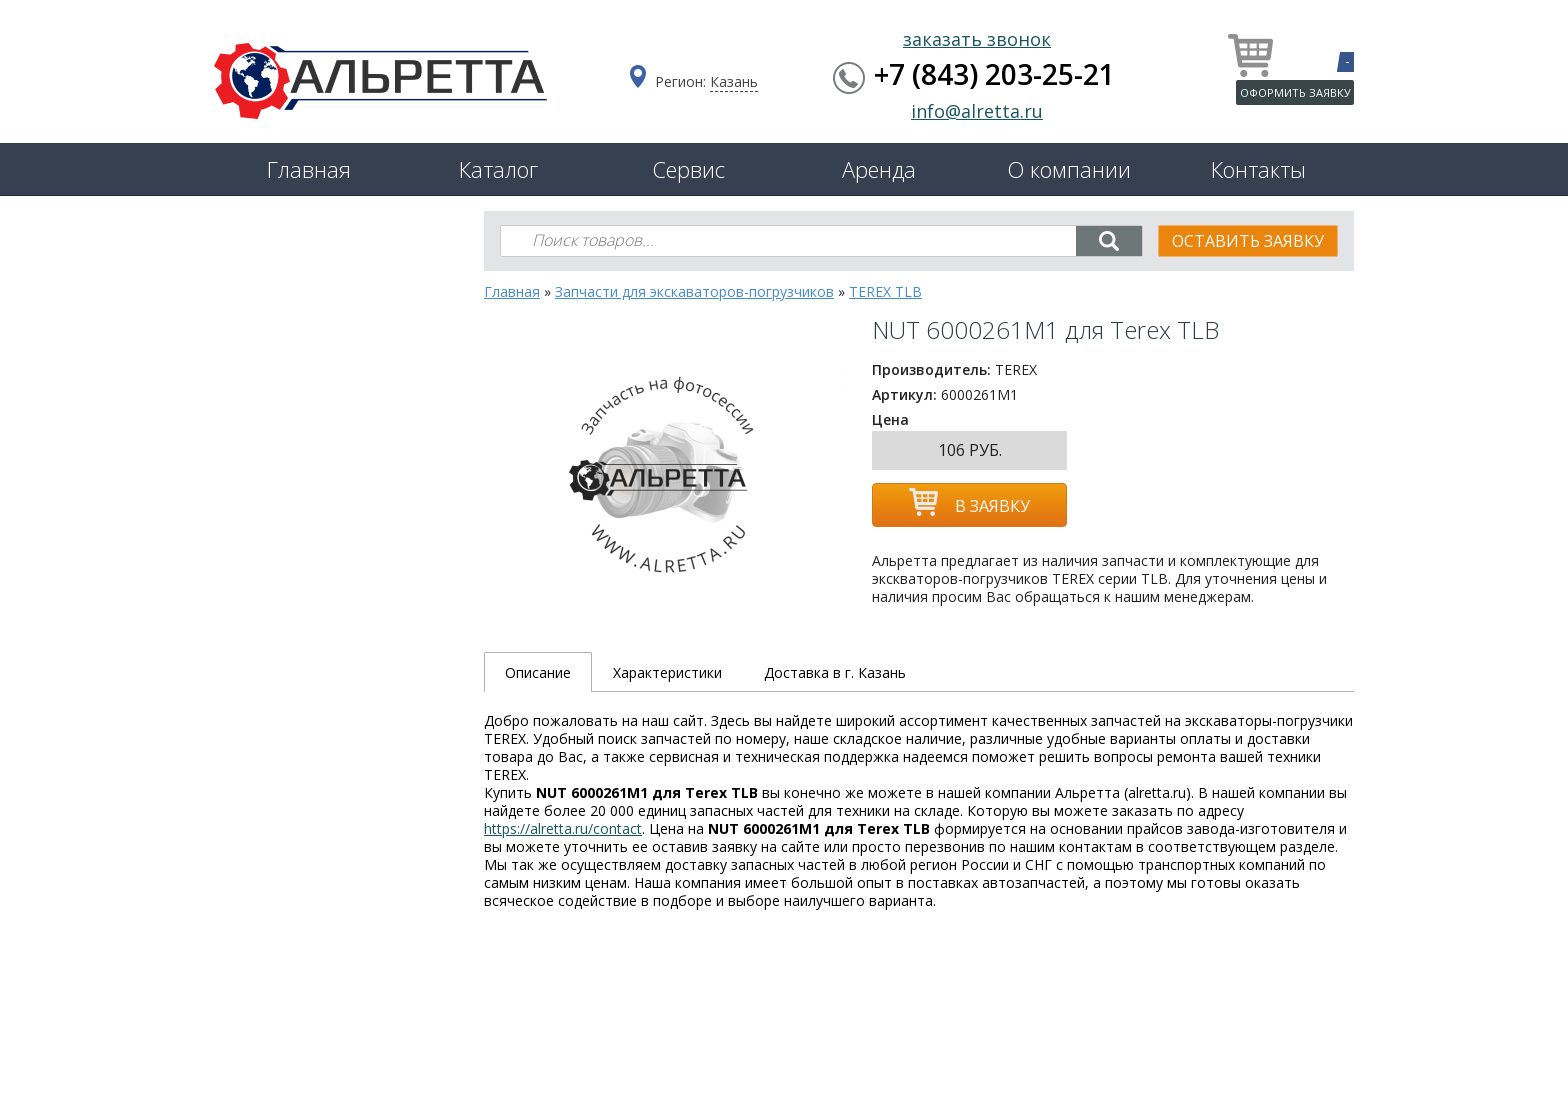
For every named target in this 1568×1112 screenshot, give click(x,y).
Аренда (879, 169)
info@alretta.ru (977, 111)
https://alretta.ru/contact (563, 828)
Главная (309, 169)
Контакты (1258, 169)
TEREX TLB (885, 291)
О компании (1069, 169)
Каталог (498, 169)
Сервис (688, 169)
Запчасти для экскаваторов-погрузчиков (694, 291)
